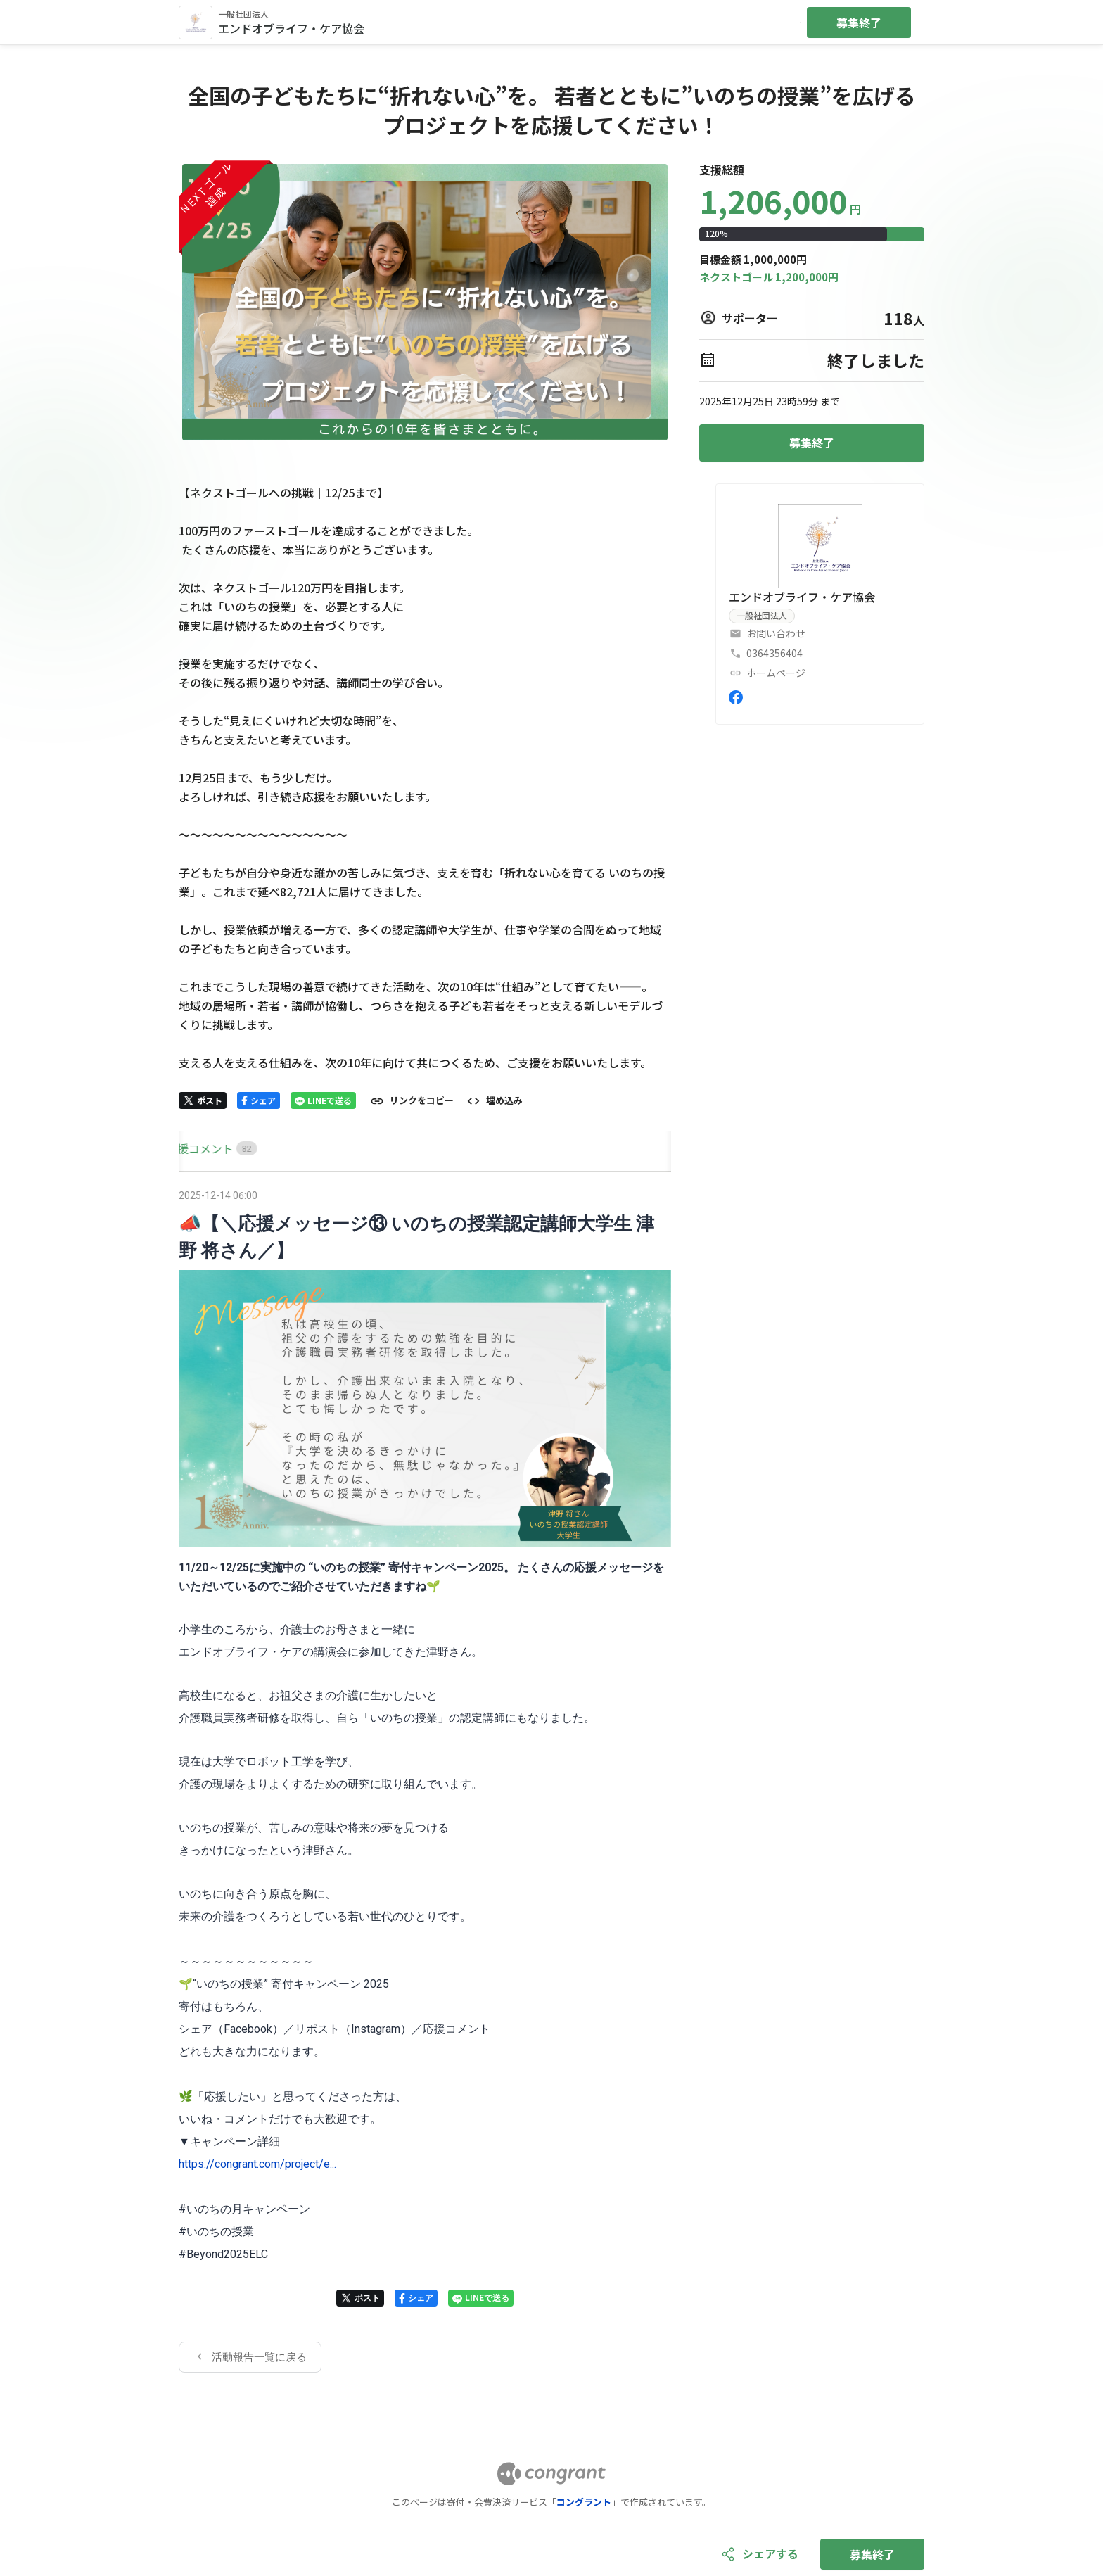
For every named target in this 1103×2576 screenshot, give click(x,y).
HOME (195, 1148)
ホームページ (775, 673)
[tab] (195, 1148)
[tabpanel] (425, 1779)
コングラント (583, 2501)
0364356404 (774, 653)
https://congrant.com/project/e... (257, 2164)
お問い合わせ (775, 633)
